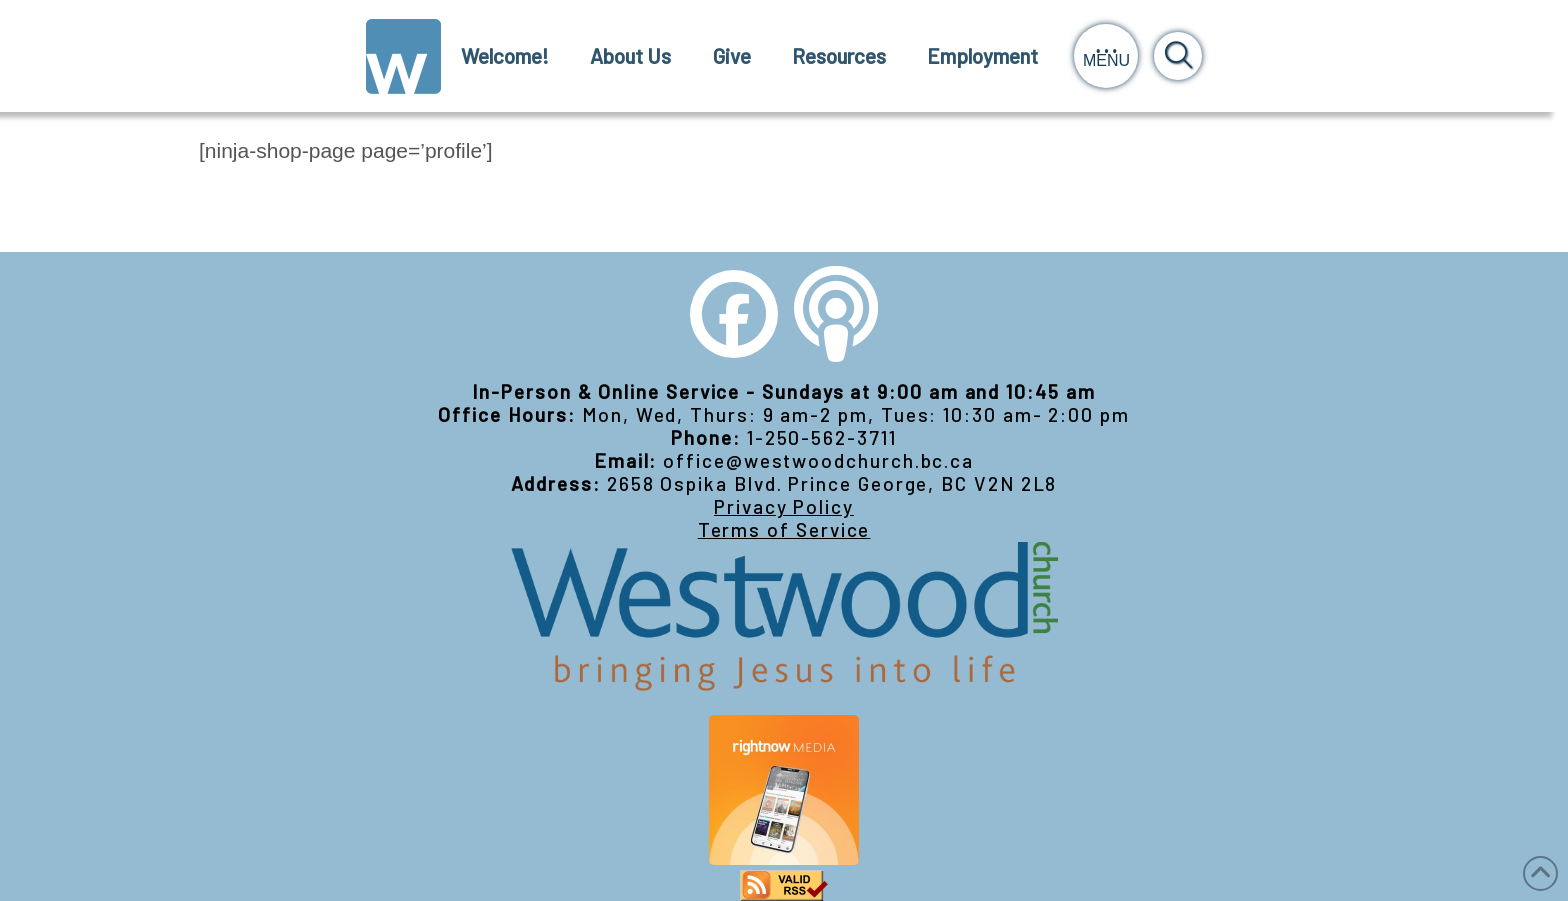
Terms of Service (784, 529)
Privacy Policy (784, 506)
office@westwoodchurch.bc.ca (818, 460)
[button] (1106, 56)
